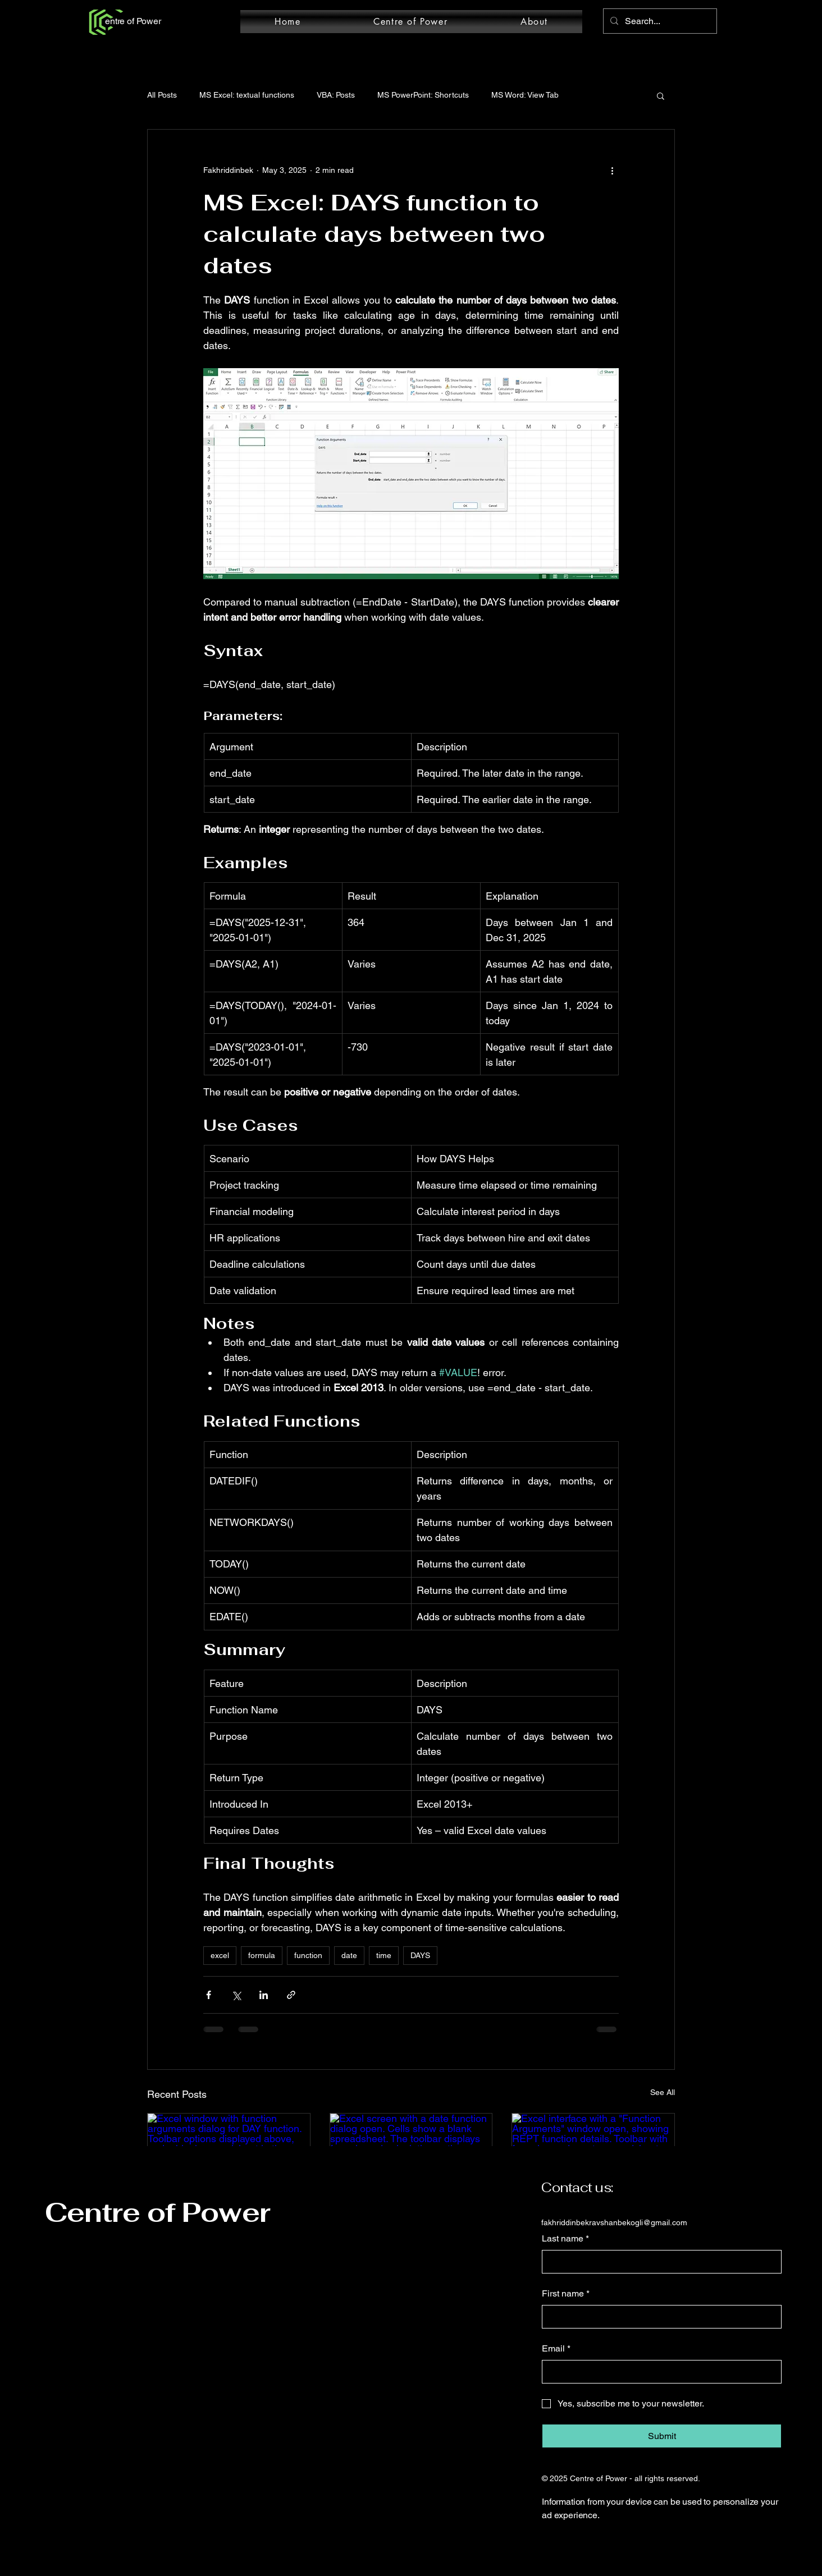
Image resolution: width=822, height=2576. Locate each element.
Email (556, 2348)
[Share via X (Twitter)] (236, 1995)
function (308, 1955)
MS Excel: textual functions (246, 94)
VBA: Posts (336, 94)
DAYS (420, 1955)
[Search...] (659, 21)
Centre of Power (157, 2212)
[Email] (658, 2371)
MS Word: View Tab (525, 94)
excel (220, 1955)
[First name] (658, 2316)
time (383, 1955)
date (349, 1955)
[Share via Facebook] (208, 1995)
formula (261, 1955)
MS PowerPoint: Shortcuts (423, 94)
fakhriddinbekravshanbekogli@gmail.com (614, 2222)
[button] (660, 95)
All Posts (162, 94)
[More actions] (612, 170)
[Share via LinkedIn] (263, 1995)
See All (662, 2092)
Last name (565, 2238)
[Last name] (658, 2261)
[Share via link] (291, 1995)
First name (566, 2293)
